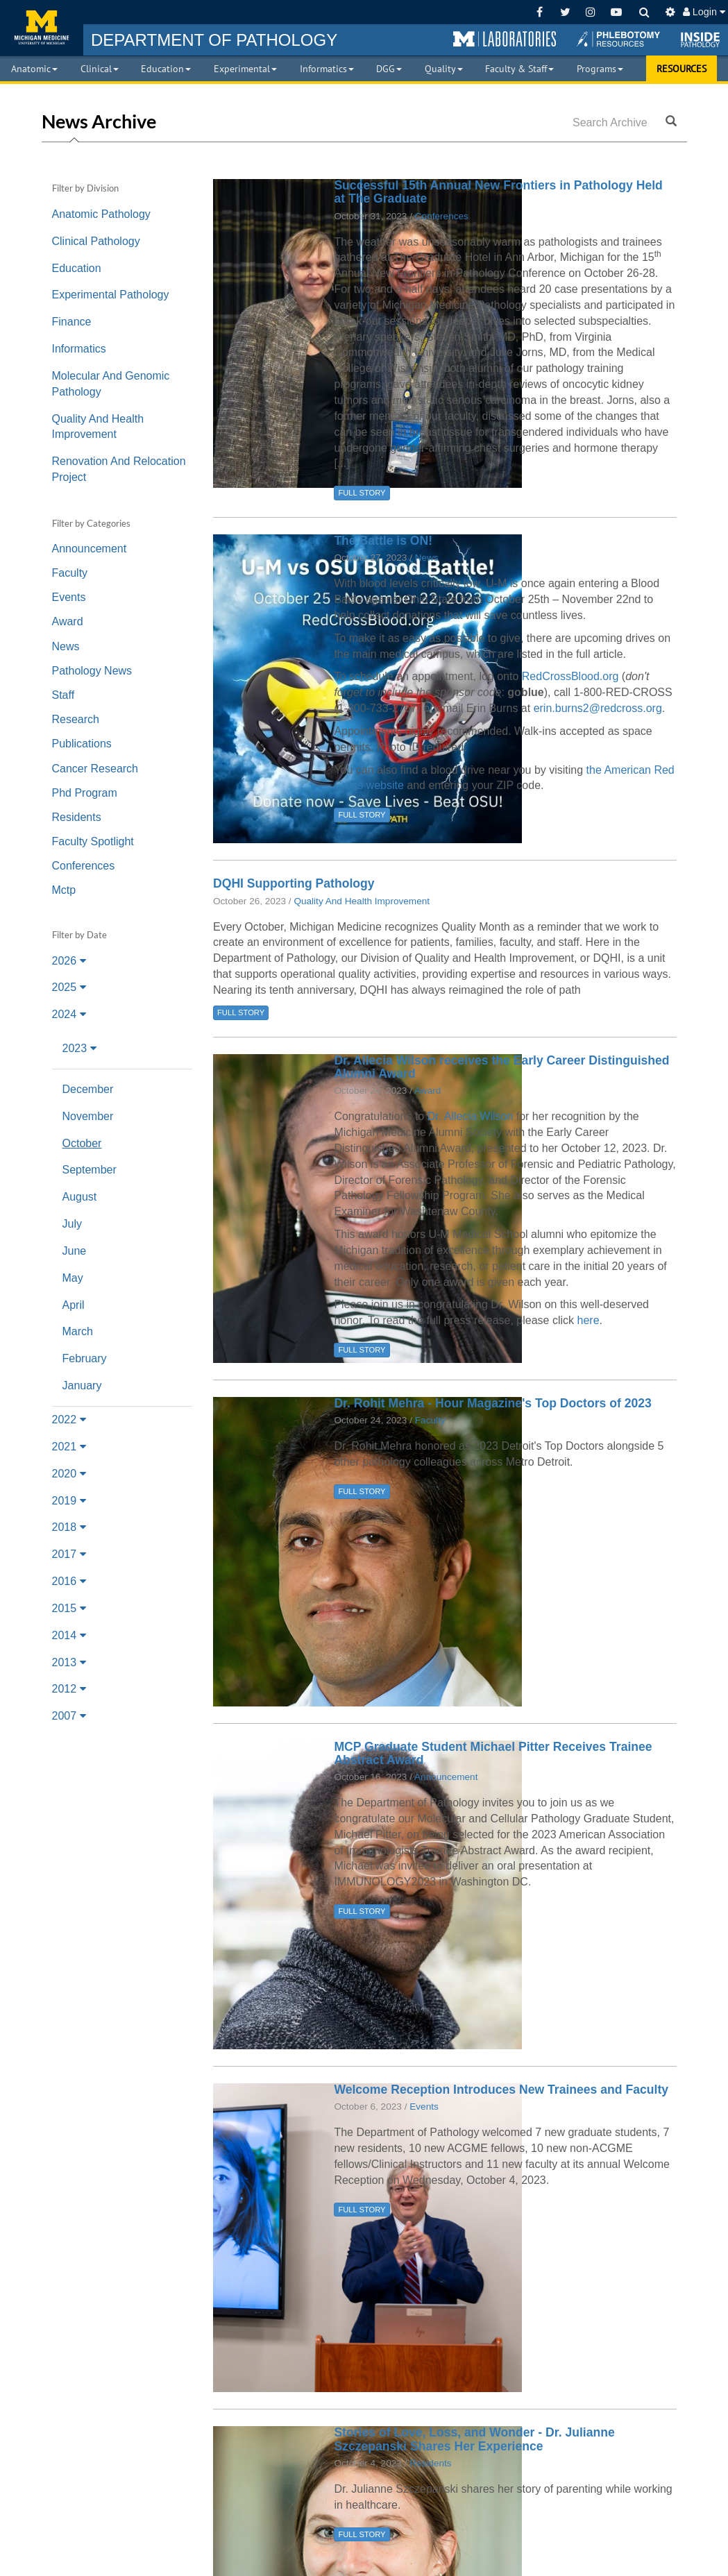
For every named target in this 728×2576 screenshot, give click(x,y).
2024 (69, 1014)
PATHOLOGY (214, 40)
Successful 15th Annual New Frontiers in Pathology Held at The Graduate (498, 191)
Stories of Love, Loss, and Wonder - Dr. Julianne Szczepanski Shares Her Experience (474, 2438)
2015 (69, 1608)
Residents (76, 817)
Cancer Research (95, 768)
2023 (79, 1048)
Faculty (70, 573)
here (588, 1320)
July (72, 1224)
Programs (600, 68)
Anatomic (34, 68)
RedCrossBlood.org (570, 676)
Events (69, 597)
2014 (69, 1635)
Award (67, 621)
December (88, 1089)
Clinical (100, 68)
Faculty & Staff (519, 68)
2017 (69, 1554)
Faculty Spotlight (93, 841)
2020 (69, 1474)
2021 (69, 1446)
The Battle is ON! (383, 541)
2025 (69, 987)
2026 (69, 961)
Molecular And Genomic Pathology (111, 384)
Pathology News (92, 671)
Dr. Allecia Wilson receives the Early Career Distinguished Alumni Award (501, 1067)
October (82, 1143)
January (82, 1385)
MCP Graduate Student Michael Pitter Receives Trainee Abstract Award (493, 1753)
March (77, 1331)
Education (166, 68)
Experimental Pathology (110, 294)
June (74, 1251)
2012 (69, 1689)
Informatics (327, 68)
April (73, 1305)
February (84, 1358)
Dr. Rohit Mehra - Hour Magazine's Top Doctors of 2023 (492, 1403)
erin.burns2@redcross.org (598, 708)
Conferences (83, 866)
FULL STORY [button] (361, 493)
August (79, 1197)
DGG (389, 68)
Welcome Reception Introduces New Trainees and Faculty (501, 2089)
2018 (69, 1527)
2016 (69, 1581)
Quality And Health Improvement (98, 427)
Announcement (89, 548)
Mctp (64, 890)
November (88, 1116)
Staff (63, 695)
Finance (72, 322)
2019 (69, 1501)
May (72, 1278)
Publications (82, 743)
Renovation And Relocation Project (119, 469)
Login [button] (704, 11)
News (66, 646)
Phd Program (84, 793)
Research (75, 719)
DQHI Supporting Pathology (294, 883)
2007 (69, 1716)
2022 (69, 1419)
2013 (69, 1662)
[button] (504, 39)
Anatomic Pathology (101, 214)
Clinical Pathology (96, 241)
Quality (444, 68)
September (89, 1170)
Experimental (245, 68)
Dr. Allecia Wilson (471, 1116)
